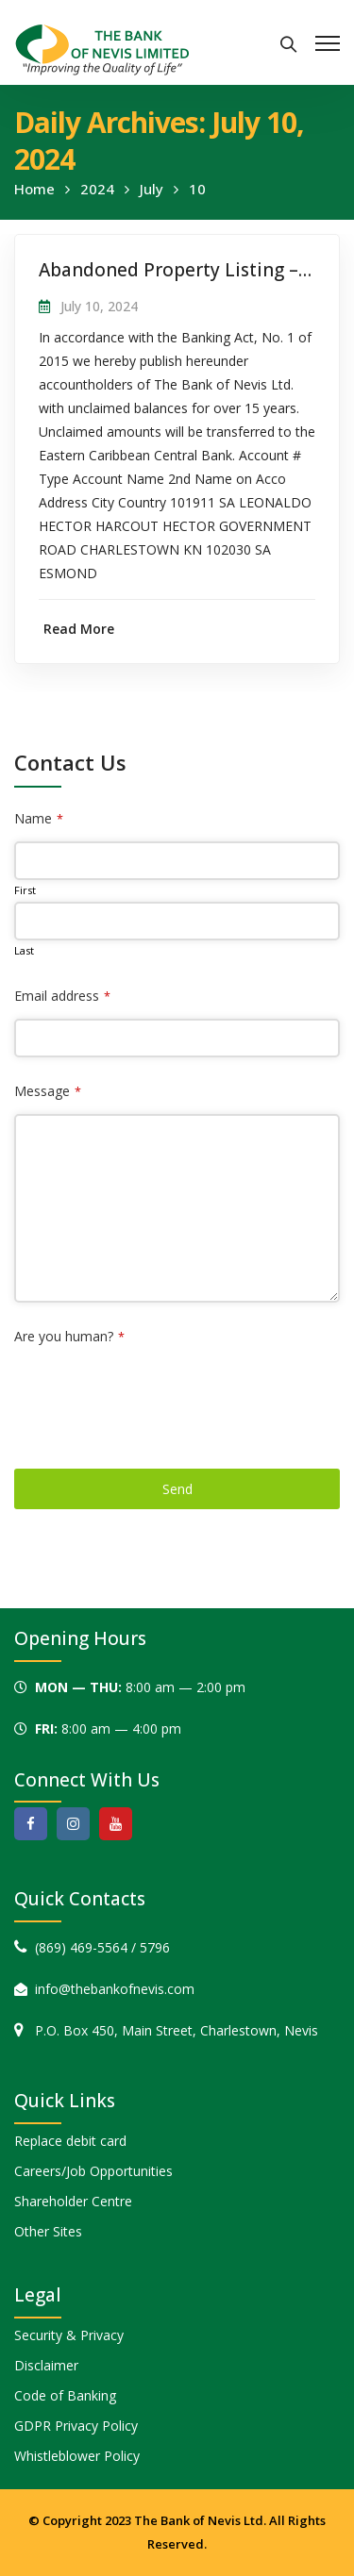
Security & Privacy (69, 2335)
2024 (97, 188)
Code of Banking (65, 2395)
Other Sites (48, 2231)
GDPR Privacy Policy (76, 2426)
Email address (62, 996)
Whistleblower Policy (77, 2456)
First (25, 890)
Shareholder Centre (73, 2201)
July (151, 188)
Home (34, 188)
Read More (78, 629)
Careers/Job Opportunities (93, 2171)
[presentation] (157, 1396)
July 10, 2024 (99, 306)
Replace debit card (70, 2141)
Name (38, 818)
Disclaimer (46, 2365)
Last (24, 950)
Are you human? (69, 1336)
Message (47, 1091)
